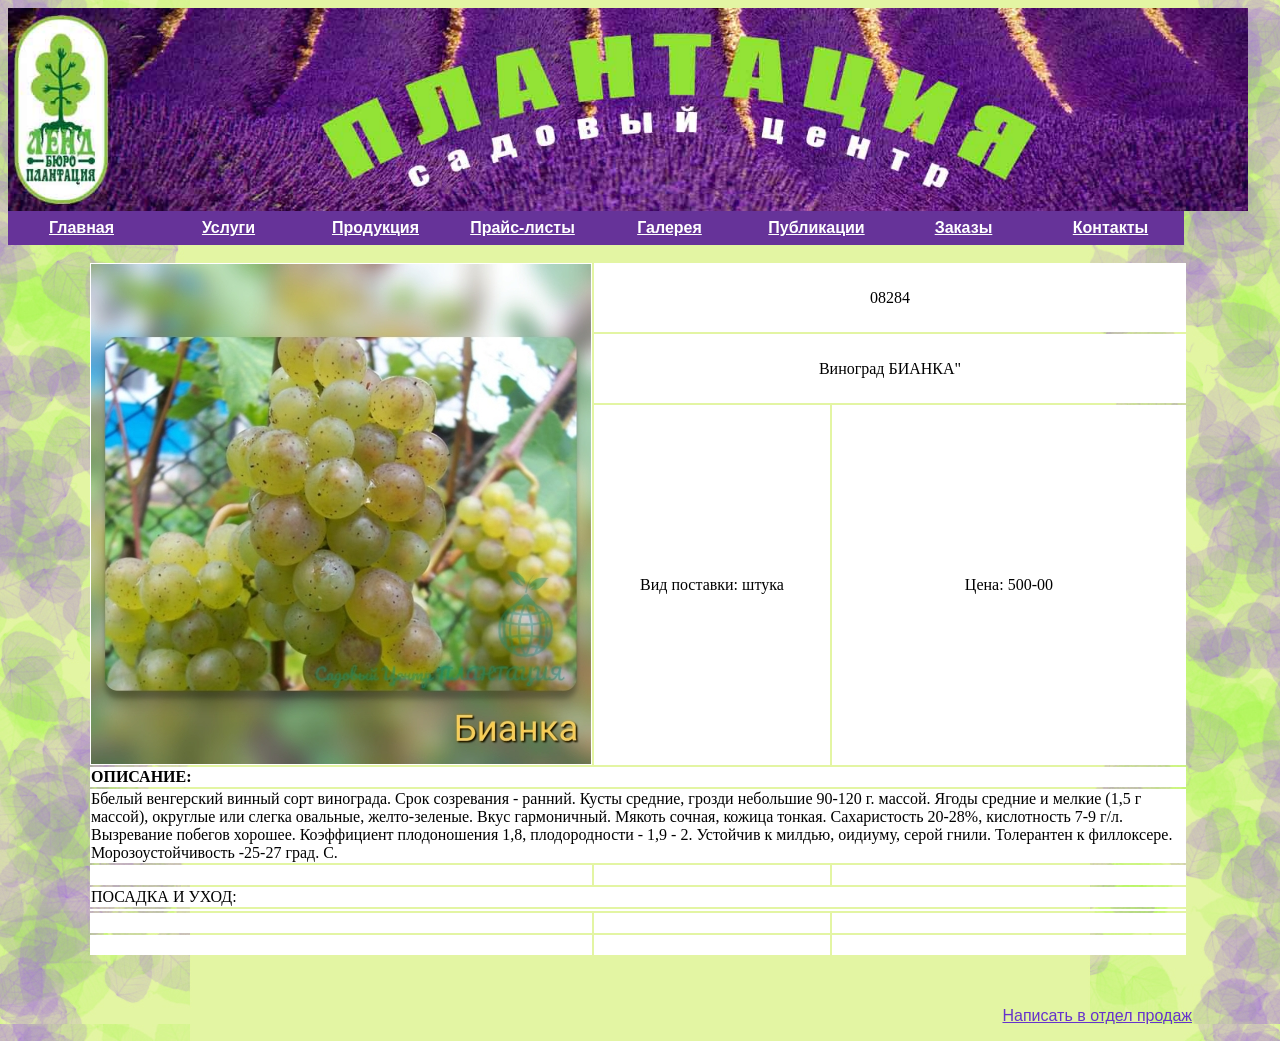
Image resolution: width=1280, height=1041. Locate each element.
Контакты (1110, 227)
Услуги (228, 227)
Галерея (669, 227)
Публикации (816, 227)
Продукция (375, 227)
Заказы (964, 227)
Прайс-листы (522, 227)
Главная (81, 227)
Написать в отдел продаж (1097, 1015)
